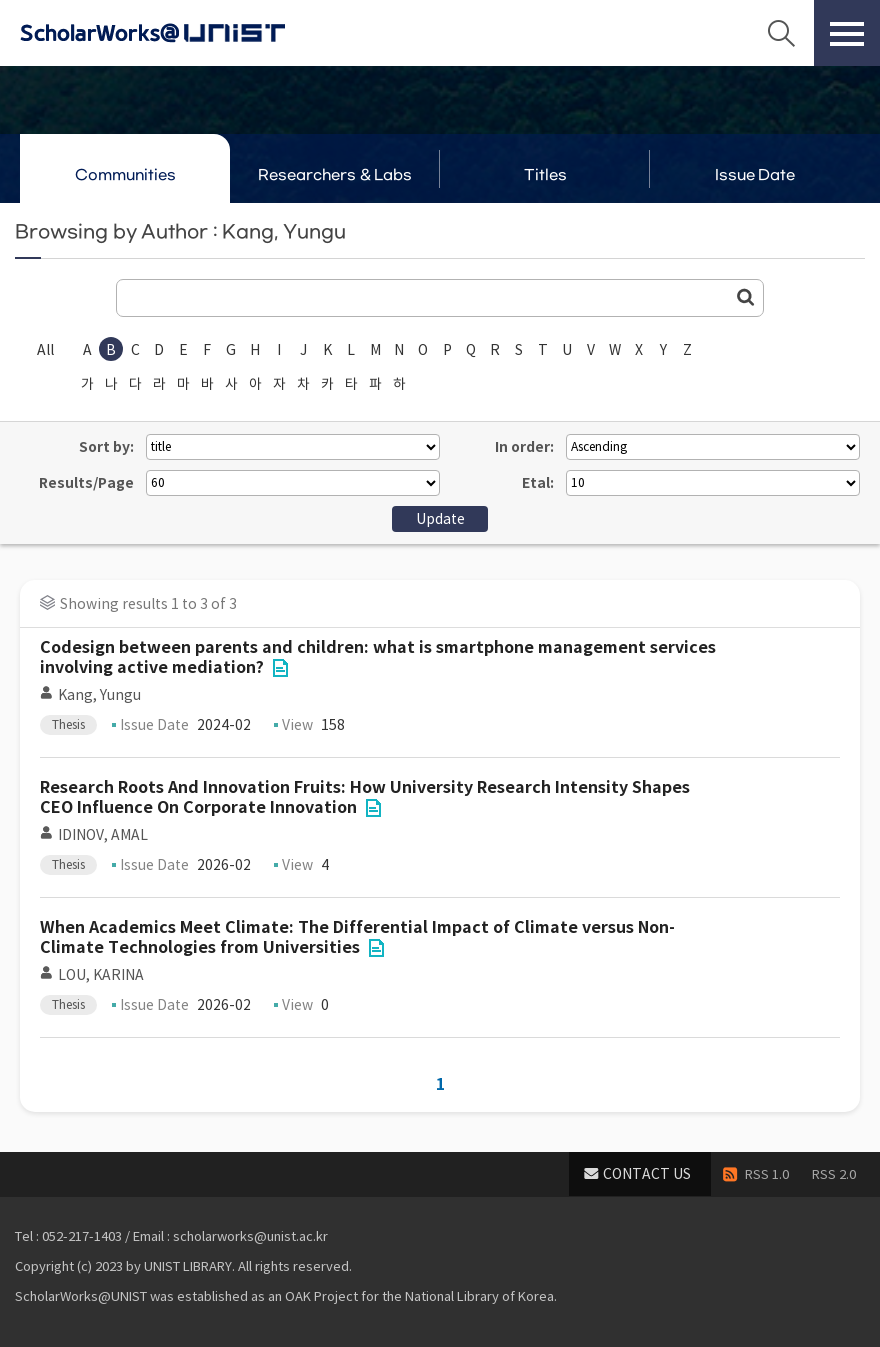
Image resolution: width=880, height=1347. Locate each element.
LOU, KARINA (101, 975)
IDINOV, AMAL (103, 835)
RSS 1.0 (767, 1174)
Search (781, 33)
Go (746, 297)
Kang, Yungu (99, 695)
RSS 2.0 (834, 1174)
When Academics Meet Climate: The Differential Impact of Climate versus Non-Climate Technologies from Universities (357, 937)
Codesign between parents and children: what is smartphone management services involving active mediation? (378, 657)
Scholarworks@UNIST (185, 33)
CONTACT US (647, 1174)
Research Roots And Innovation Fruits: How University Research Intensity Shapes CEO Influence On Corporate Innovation (365, 797)
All (45, 350)
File (280, 668)
